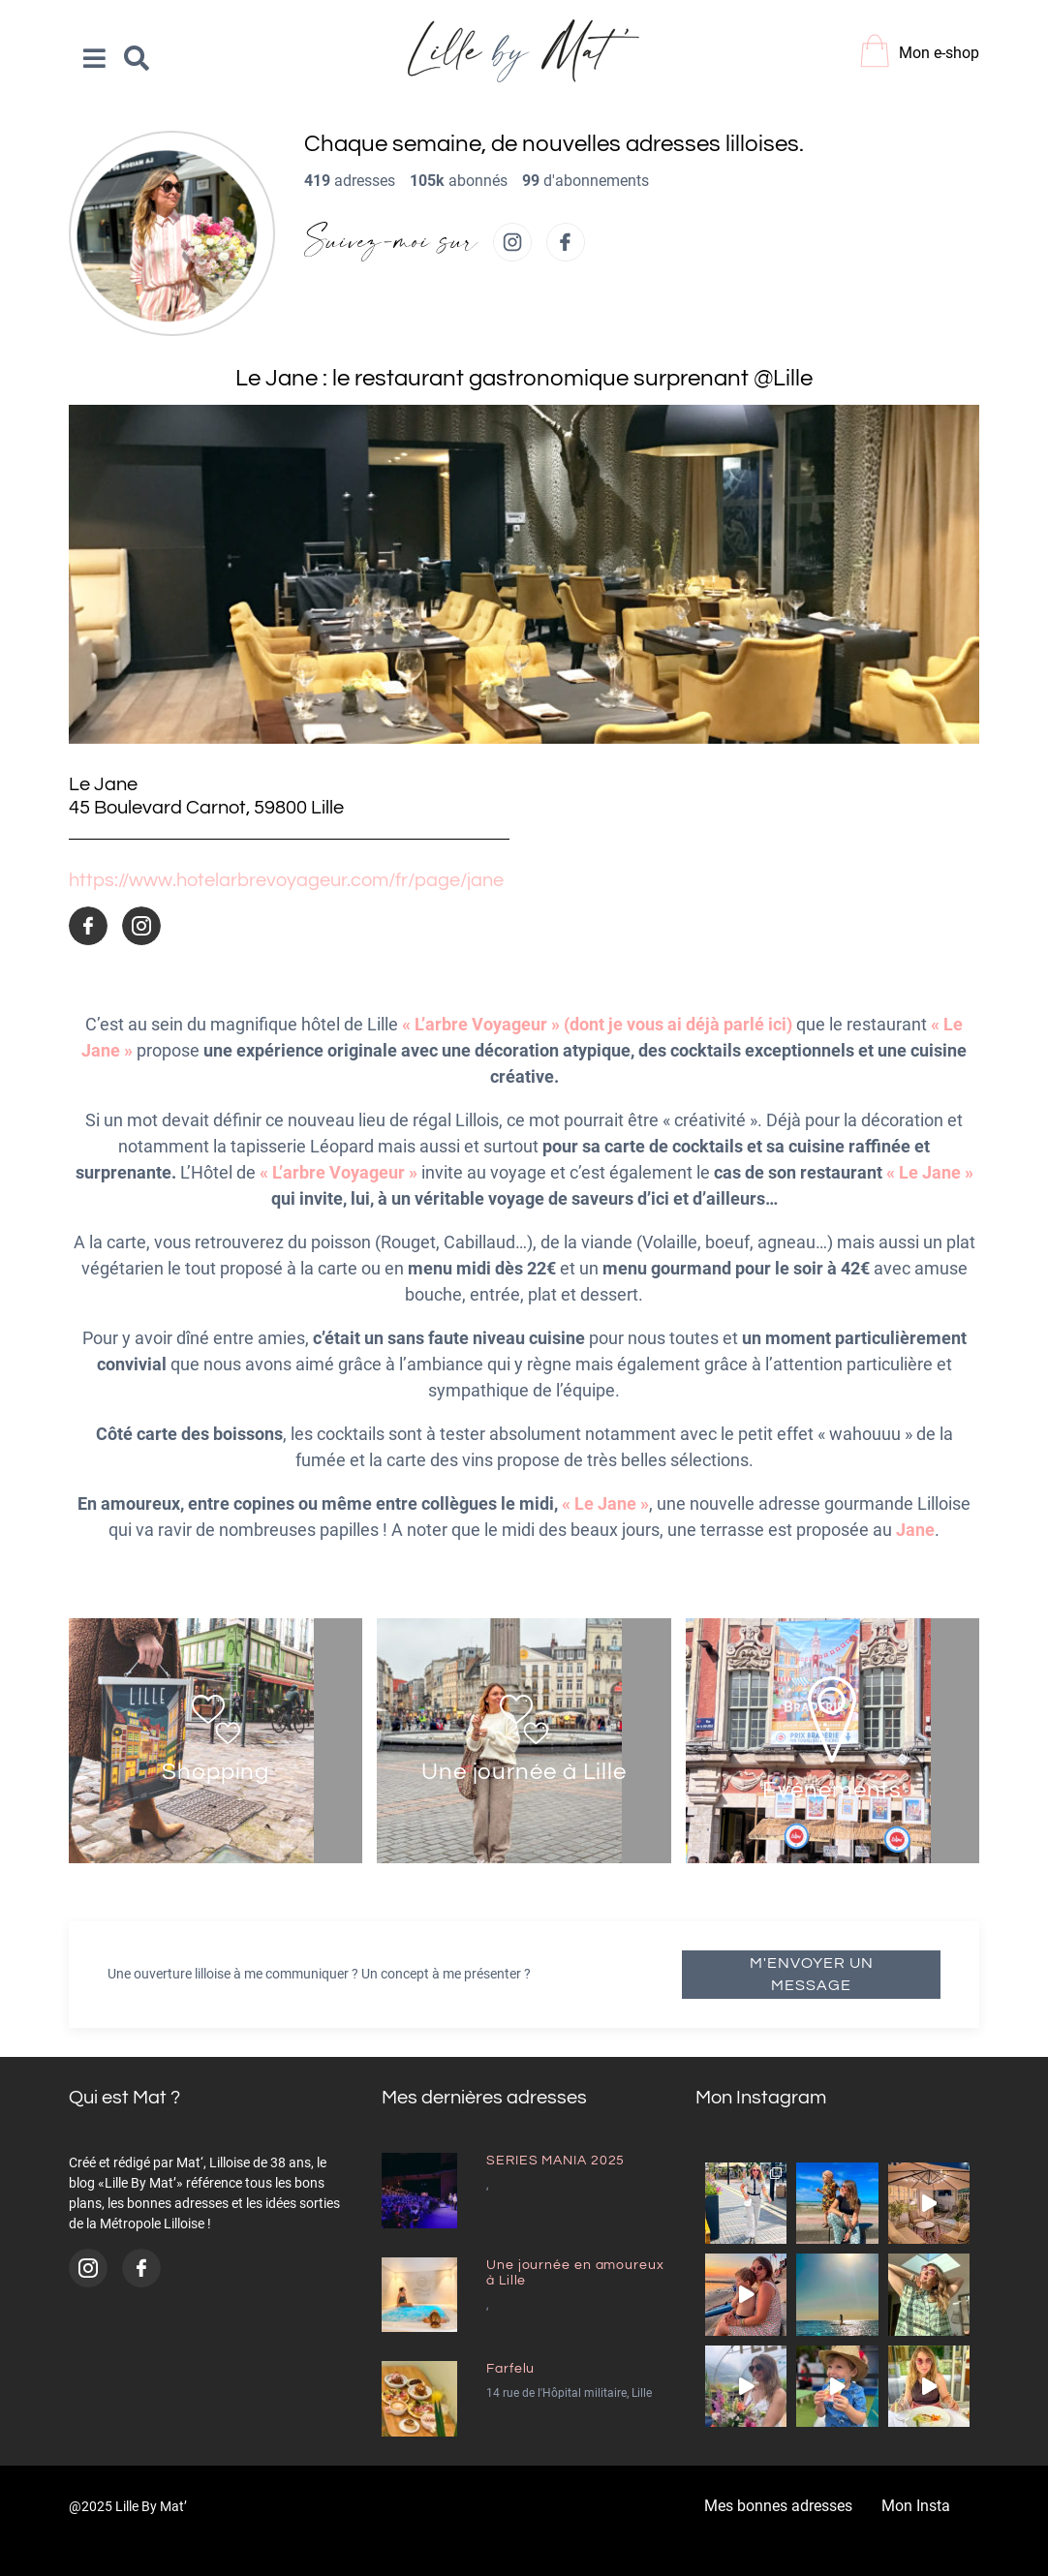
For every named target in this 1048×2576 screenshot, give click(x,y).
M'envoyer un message (812, 1974)
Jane (915, 1529)
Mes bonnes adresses (778, 2506)
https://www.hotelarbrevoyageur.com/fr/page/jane (286, 880)
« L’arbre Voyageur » (338, 1172)
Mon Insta (915, 2506)
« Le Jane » (929, 1172)
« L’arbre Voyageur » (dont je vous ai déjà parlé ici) (597, 1024)
